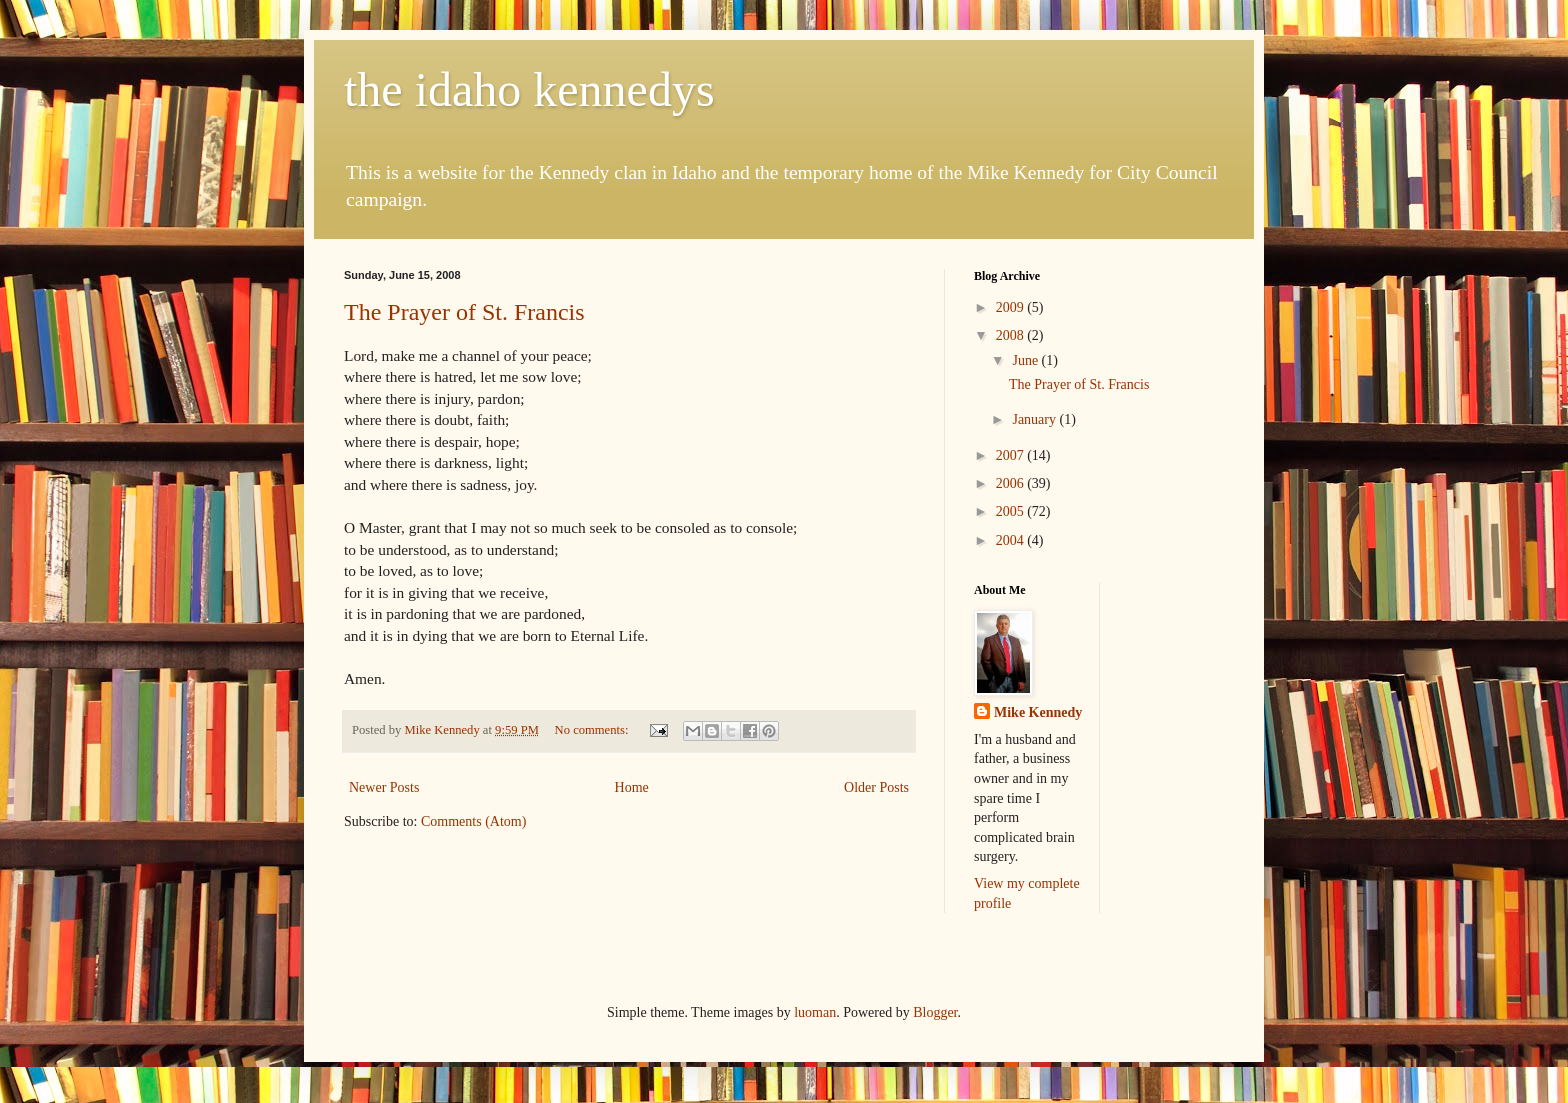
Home (632, 787)
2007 (1012, 455)
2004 (1012, 540)
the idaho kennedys (529, 89)
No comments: (593, 730)
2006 (1012, 483)
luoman (815, 1012)
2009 (1012, 307)
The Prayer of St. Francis (464, 312)
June (1026, 360)
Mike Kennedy (1038, 712)
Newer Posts (384, 787)
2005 (1012, 511)
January (1035, 419)
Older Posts (876, 787)
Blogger (935, 1012)
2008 (1012, 335)
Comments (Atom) (473, 821)
